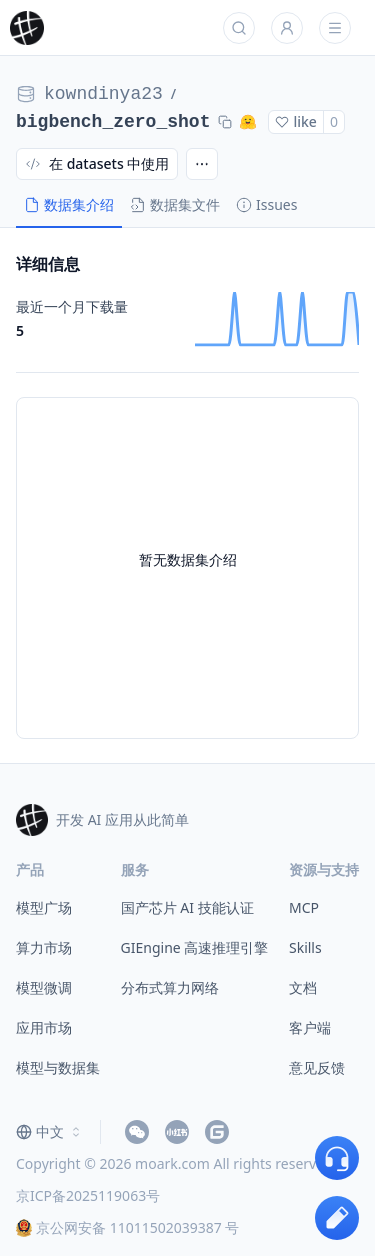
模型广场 (44, 907)
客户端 (310, 1027)
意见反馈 (317, 1067)
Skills (305, 947)
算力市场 (44, 947)
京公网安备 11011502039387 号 (127, 1227)
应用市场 (44, 1027)
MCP (304, 907)
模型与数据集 (58, 1067)
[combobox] (50, 1132)
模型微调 (44, 987)
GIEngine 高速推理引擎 (195, 947)
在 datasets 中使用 (97, 163)
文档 (303, 987)
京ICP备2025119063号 (88, 1195)
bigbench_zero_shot (113, 122)
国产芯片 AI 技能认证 (187, 907)
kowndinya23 (103, 94)
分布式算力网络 (170, 987)
